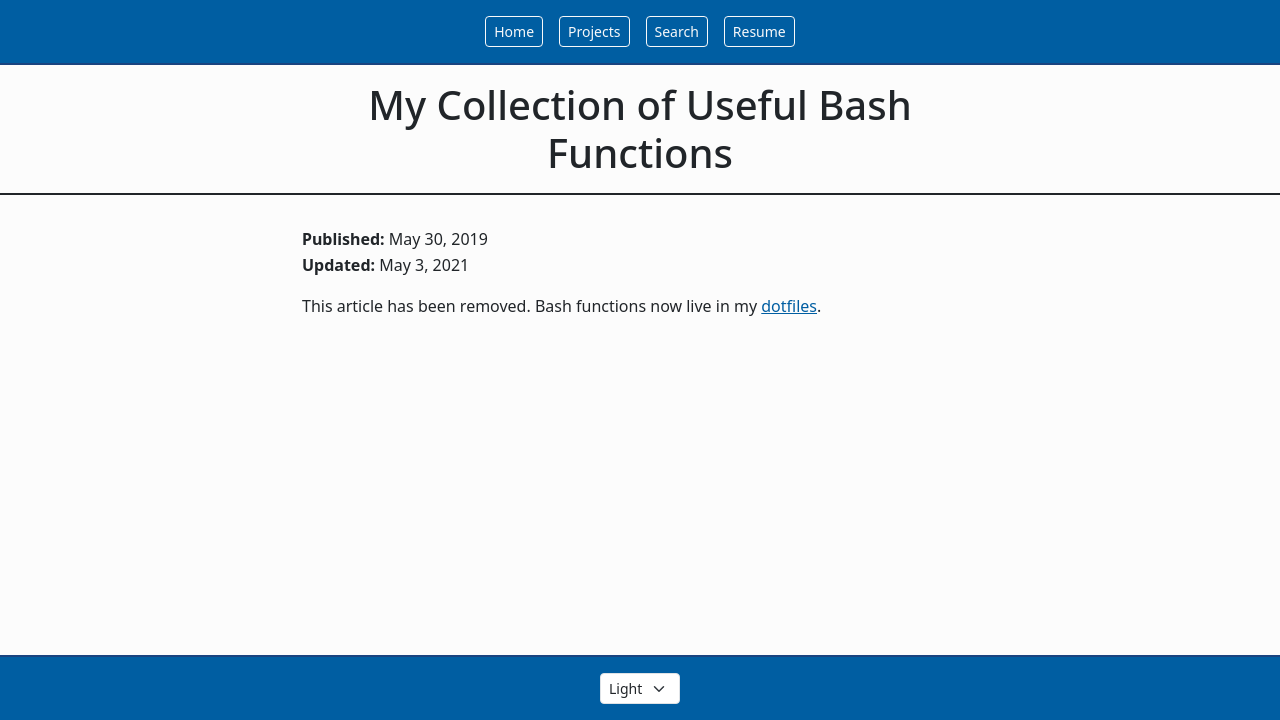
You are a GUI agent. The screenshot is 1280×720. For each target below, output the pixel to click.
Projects (594, 31)
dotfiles (789, 306)
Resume (759, 31)
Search (677, 31)
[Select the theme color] (640, 688)
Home (514, 31)
